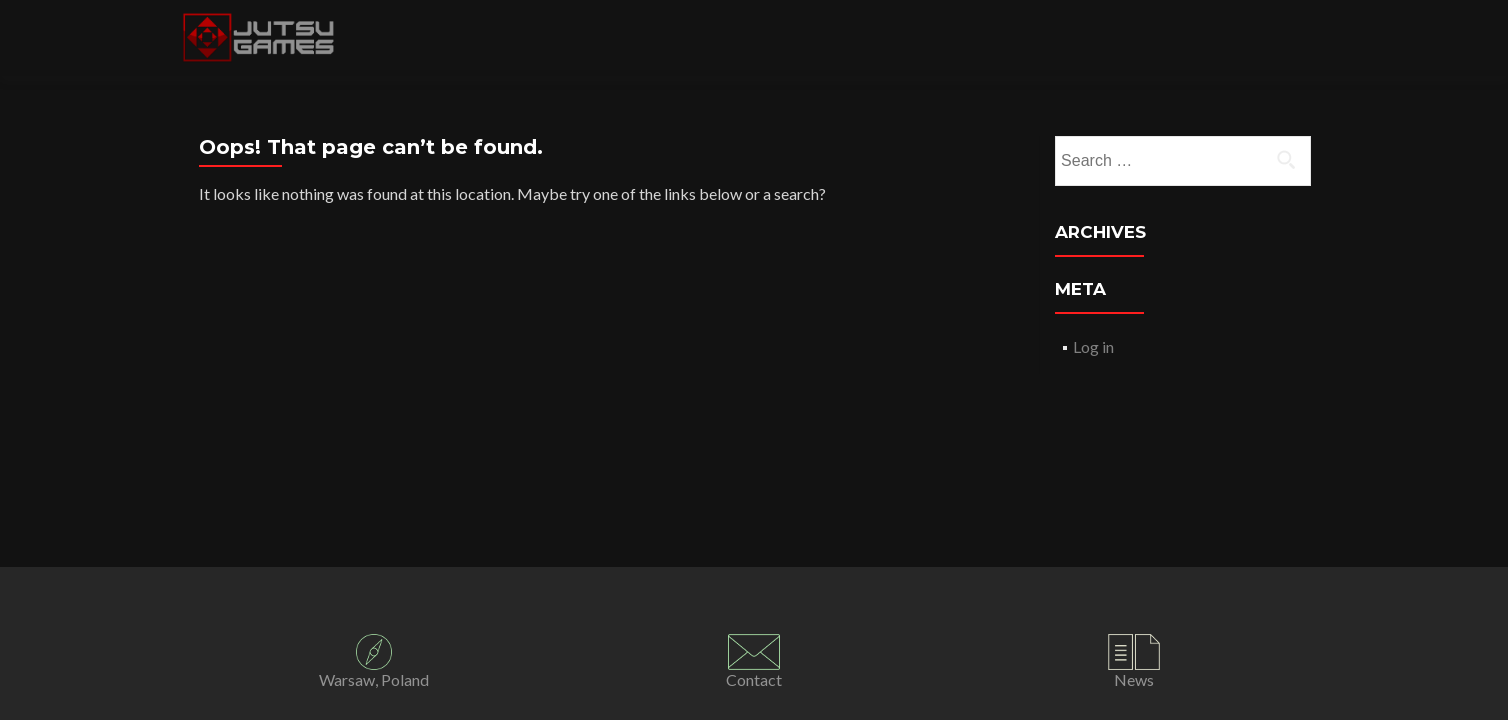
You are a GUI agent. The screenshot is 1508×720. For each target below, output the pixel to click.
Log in (1093, 346)
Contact (754, 679)
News (1134, 679)
